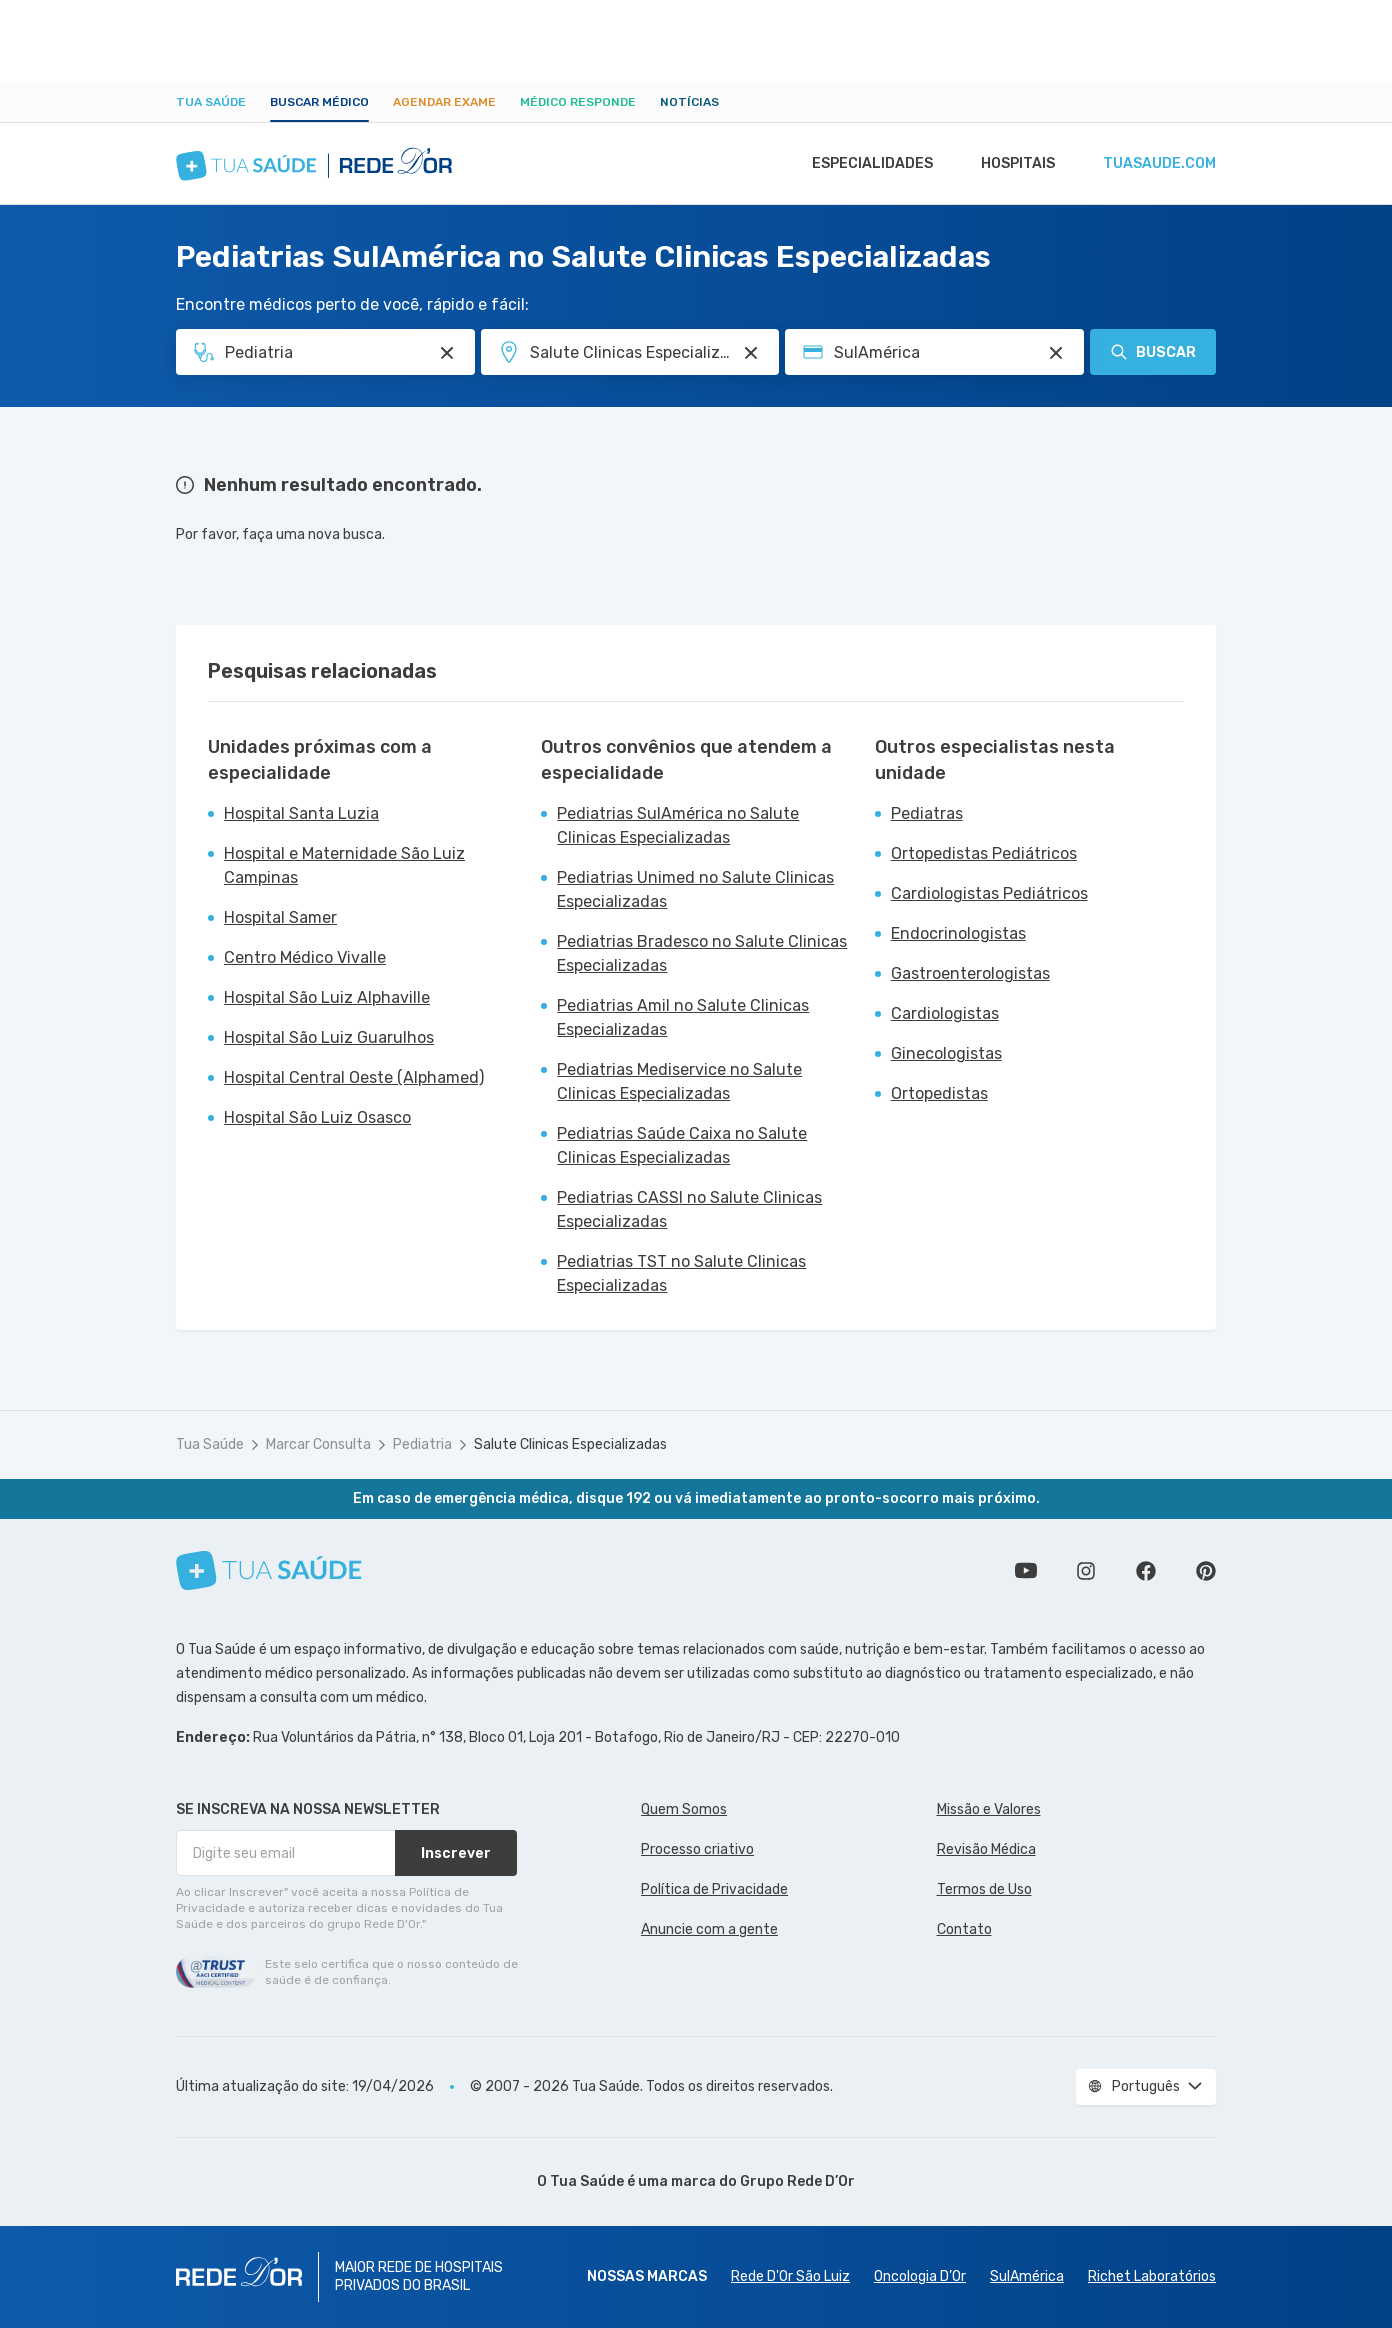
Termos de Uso (984, 1889)
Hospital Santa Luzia (301, 813)
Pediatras (927, 813)
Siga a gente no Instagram (1086, 1571)
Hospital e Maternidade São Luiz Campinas (344, 865)
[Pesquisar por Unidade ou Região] (751, 353)
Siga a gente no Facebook (1146, 1571)
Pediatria (422, 1444)
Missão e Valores (989, 1809)
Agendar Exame (444, 102)
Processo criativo (697, 1849)
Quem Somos (684, 1809)
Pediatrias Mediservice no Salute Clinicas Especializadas (679, 1081)
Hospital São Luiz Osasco (317, 1117)
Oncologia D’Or (920, 2276)
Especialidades (863, 164)
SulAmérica (1027, 2276)
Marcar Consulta (318, 1444)
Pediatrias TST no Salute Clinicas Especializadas (681, 1273)
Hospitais (1012, 164)
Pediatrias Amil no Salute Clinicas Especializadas (683, 1017)
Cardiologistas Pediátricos (989, 893)
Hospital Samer (280, 917)
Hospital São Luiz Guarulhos (329, 1037)
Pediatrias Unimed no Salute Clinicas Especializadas (695, 889)
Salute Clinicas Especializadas (570, 1444)
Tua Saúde (211, 102)
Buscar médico (319, 102)
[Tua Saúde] (269, 1570)
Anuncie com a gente (709, 1929)
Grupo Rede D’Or (797, 2181)
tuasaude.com (1158, 164)
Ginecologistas (946, 1053)
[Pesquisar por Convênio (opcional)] (1056, 353)
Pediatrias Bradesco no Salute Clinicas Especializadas (702, 953)
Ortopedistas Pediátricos (984, 853)
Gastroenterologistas (970, 973)
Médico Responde (578, 102)
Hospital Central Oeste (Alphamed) (354, 1077)
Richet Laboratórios (1152, 2276)
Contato (964, 1929)
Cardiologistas (945, 1013)
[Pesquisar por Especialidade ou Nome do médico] (447, 353)
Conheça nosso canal (1026, 1571)
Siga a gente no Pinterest (1206, 1571)
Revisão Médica (986, 1849)
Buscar (1153, 352)
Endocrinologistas (958, 933)
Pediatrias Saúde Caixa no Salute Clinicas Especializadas (682, 1145)
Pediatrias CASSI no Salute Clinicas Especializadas (689, 1209)
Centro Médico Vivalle (305, 957)
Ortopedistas (939, 1093)
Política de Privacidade (714, 1889)
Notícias (689, 102)
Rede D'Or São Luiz (790, 2276)
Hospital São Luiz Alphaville (327, 997)
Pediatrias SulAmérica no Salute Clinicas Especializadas (678, 825)
